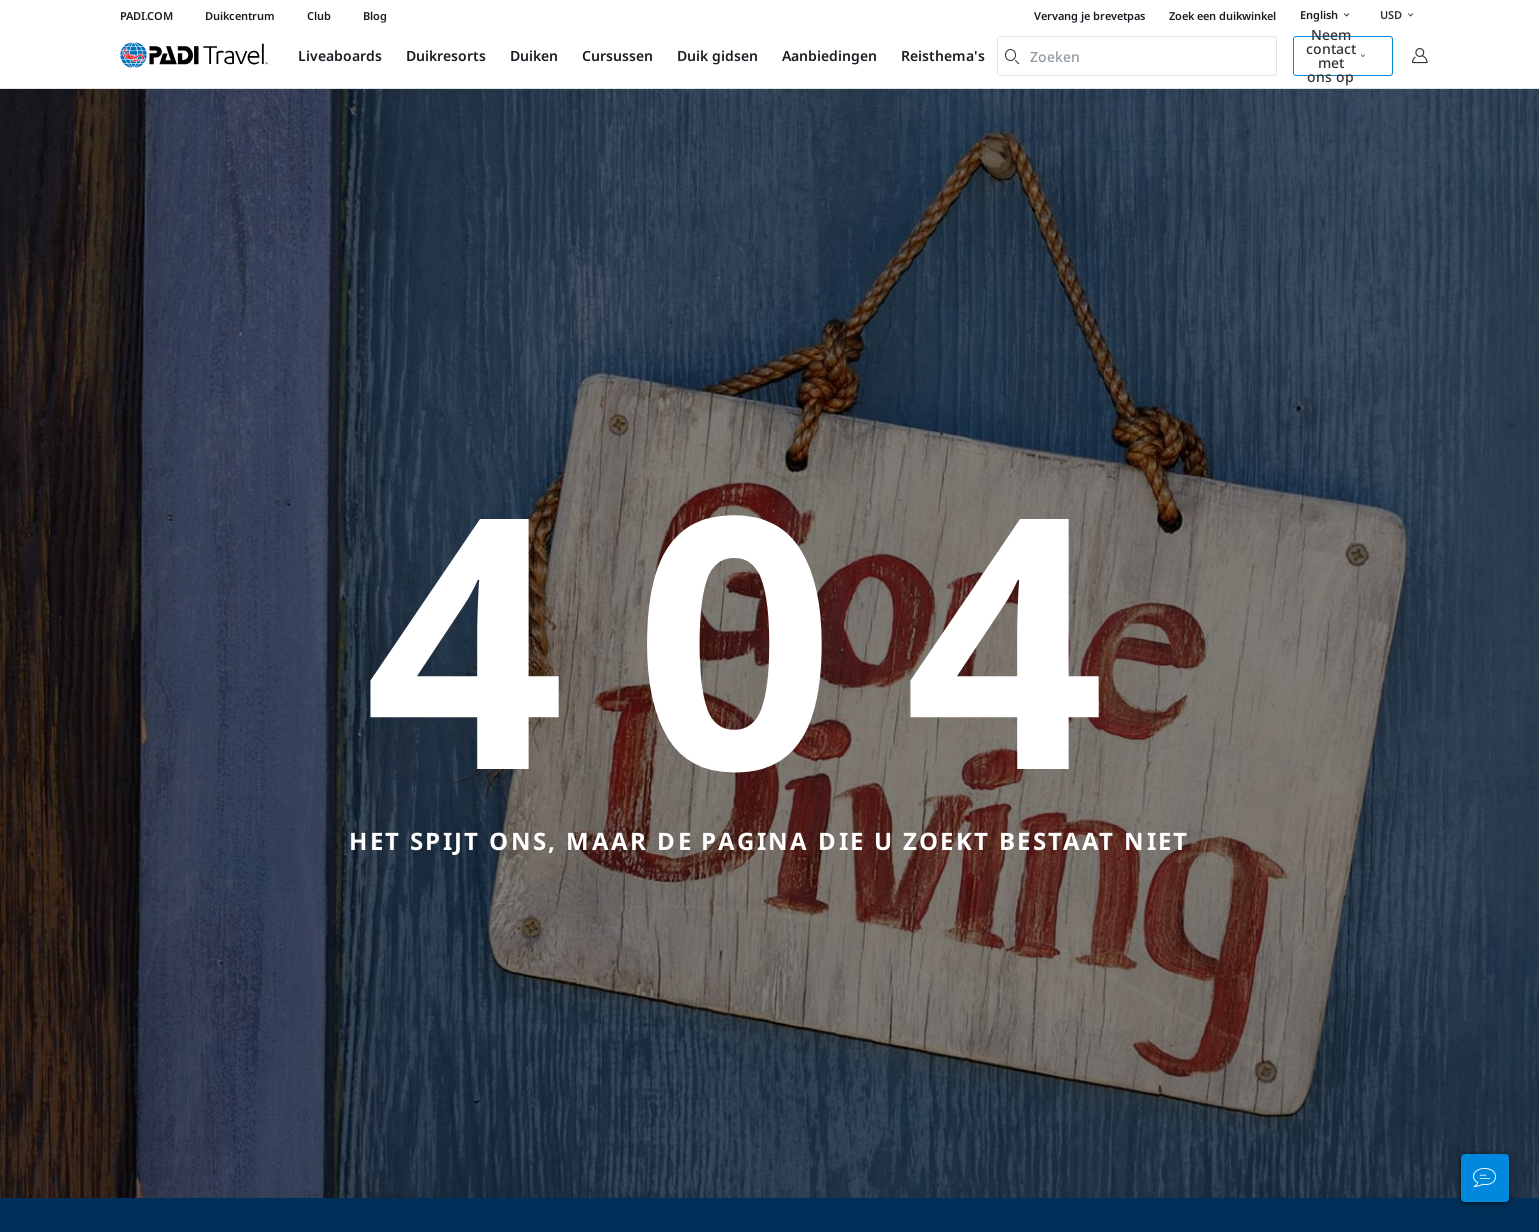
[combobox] (1137, 56)
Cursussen (617, 55)
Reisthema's (943, 55)
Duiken (534, 55)
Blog (375, 15)
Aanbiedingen (829, 55)
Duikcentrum (240, 15)
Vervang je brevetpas (1089, 15)
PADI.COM (146, 15)
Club (319, 15)
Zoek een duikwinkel (1222, 15)
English (1328, 16)
